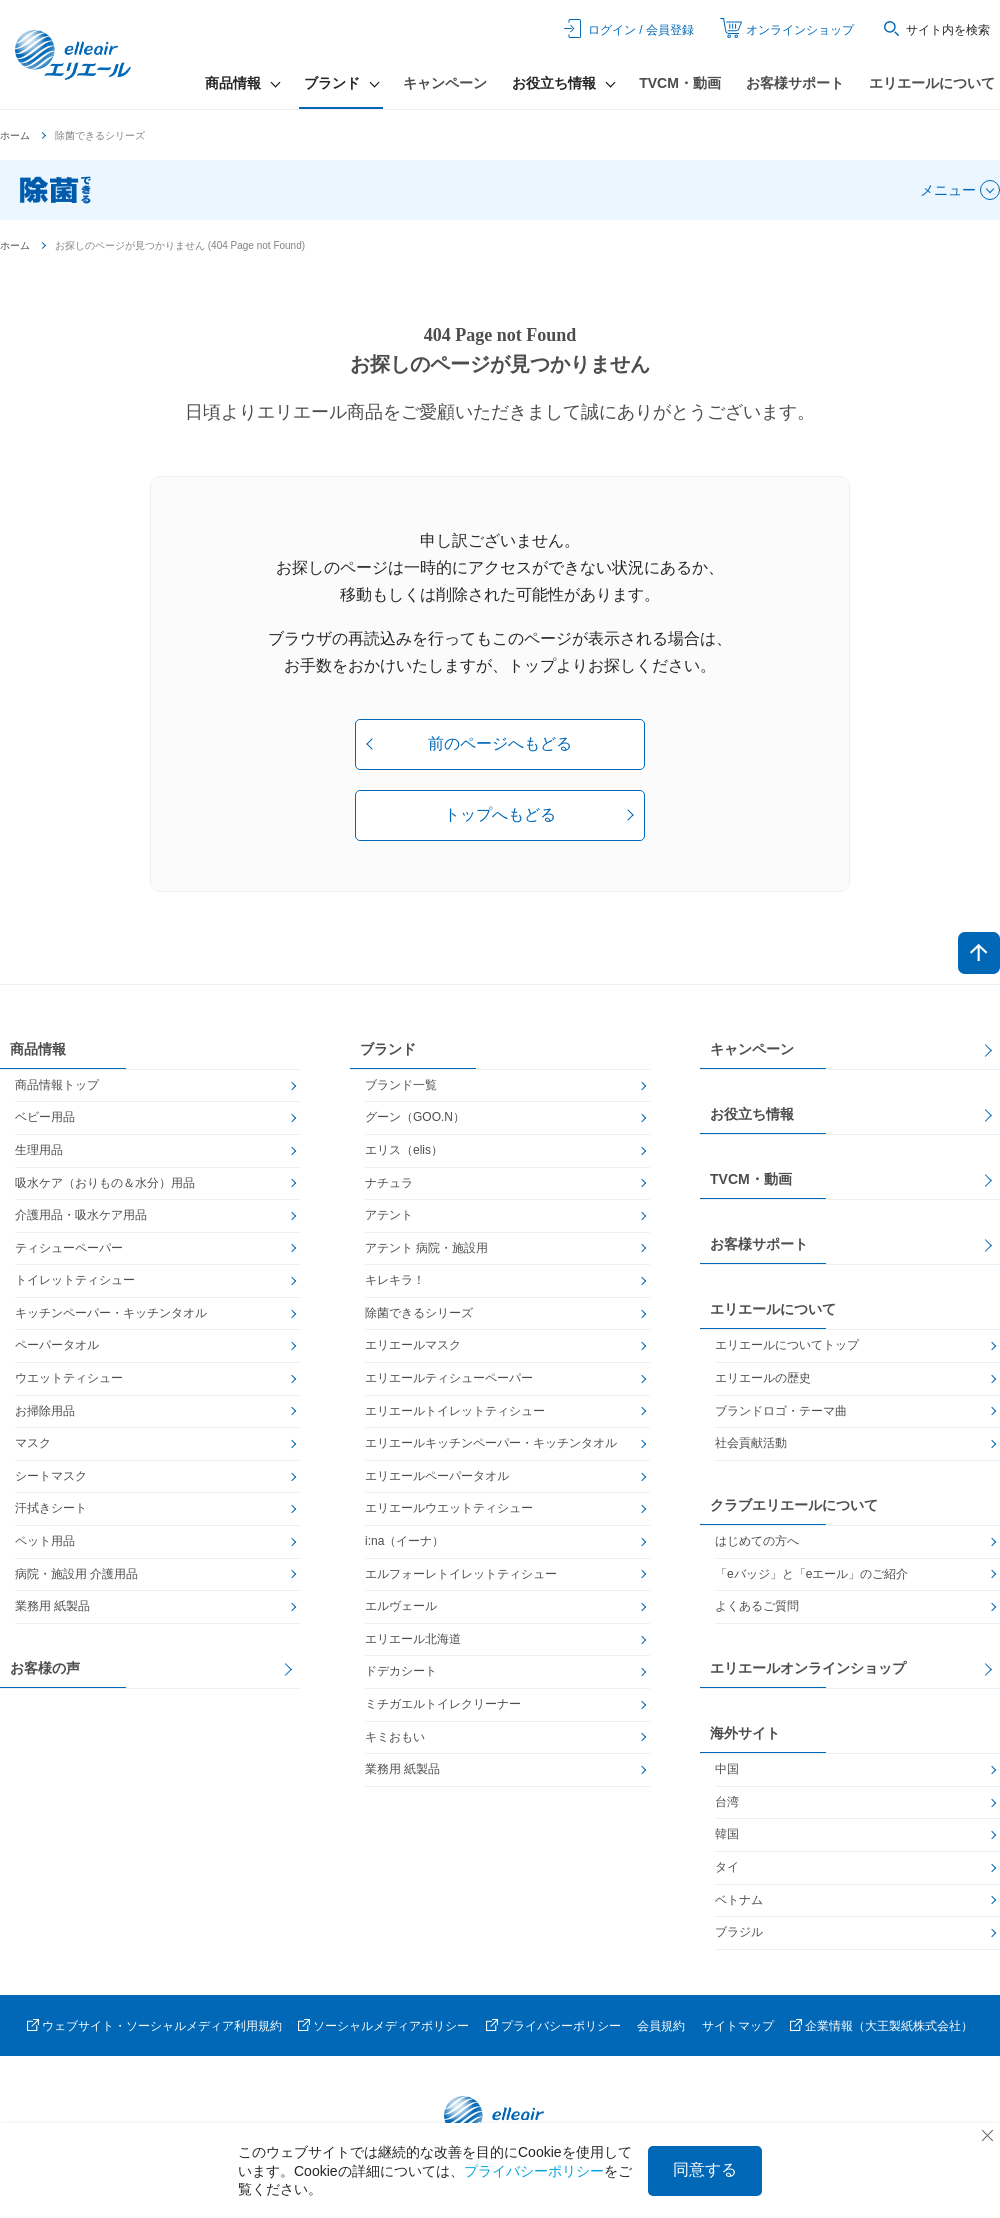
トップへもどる (500, 814)
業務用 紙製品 (52, 1606)
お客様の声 (45, 1668)
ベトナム (739, 1900)
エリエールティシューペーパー (449, 1378)
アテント (389, 1215)
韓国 (727, 1834)
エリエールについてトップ (787, 1345)
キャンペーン (445, 83)
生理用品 (39, 1150)
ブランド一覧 (401, 1085)
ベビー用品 (45, 1117)
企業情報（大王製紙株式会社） (889, 2026)
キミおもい (395, 1737)
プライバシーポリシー (561, 2026)
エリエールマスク (413, 1345)
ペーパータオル (57, 1345)
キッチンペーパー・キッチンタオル (111, 1313)
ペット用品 (45, 1541)
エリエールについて (932, 83)
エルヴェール (401, 1606)
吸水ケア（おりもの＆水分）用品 (105, 1183)
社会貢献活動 (751, 1443)
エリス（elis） (404, 1150)
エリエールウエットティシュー (449, 1508)
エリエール (75, 55)
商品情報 (38, 1049)
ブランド (388, 1049)
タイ (727, 1867)
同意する (705, 2169)
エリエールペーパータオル (437, 1476)
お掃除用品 (45, 1411)
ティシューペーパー (69, 1248)
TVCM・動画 (680, 83)
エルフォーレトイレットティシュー (461, 1574)
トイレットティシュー (75, 1280)
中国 (727, 1769)
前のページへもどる (500, 743)
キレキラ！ (395, 1280)
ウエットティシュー (69, 1378)
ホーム (15, 135)
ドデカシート (401, 1671)
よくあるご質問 (757, 1606)
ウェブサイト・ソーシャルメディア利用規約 (162, 2026)
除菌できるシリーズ (419, 1313)
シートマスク (51, 1476)
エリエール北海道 (413, 1639)
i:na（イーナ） (404, 1541)
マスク (33, 1443)
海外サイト (745, 1733)
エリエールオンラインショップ (808, 1668)
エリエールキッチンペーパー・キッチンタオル (491, 1443)
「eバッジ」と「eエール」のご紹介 (811, 1574)
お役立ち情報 (752, 1114)
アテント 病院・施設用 (426, 1248)
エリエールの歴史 (763, 1378)
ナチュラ (389, 1183)
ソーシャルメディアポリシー (391, 2026)
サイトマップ (738, 2026)
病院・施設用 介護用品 (76, 1574)
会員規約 (661, 2026)
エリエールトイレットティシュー (455, 1411)
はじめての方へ (757, 1541)
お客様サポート (795, 83)
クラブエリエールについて (794, 1505)
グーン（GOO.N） (415, 1117)
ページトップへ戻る (979, 953)
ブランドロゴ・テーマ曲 (781, 1411)
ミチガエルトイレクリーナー (443, 1704)
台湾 (727, 1802)
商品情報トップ (57, 1085)
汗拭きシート (51, 1508)
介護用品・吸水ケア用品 (81, 1215)
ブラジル (739, 1932)
